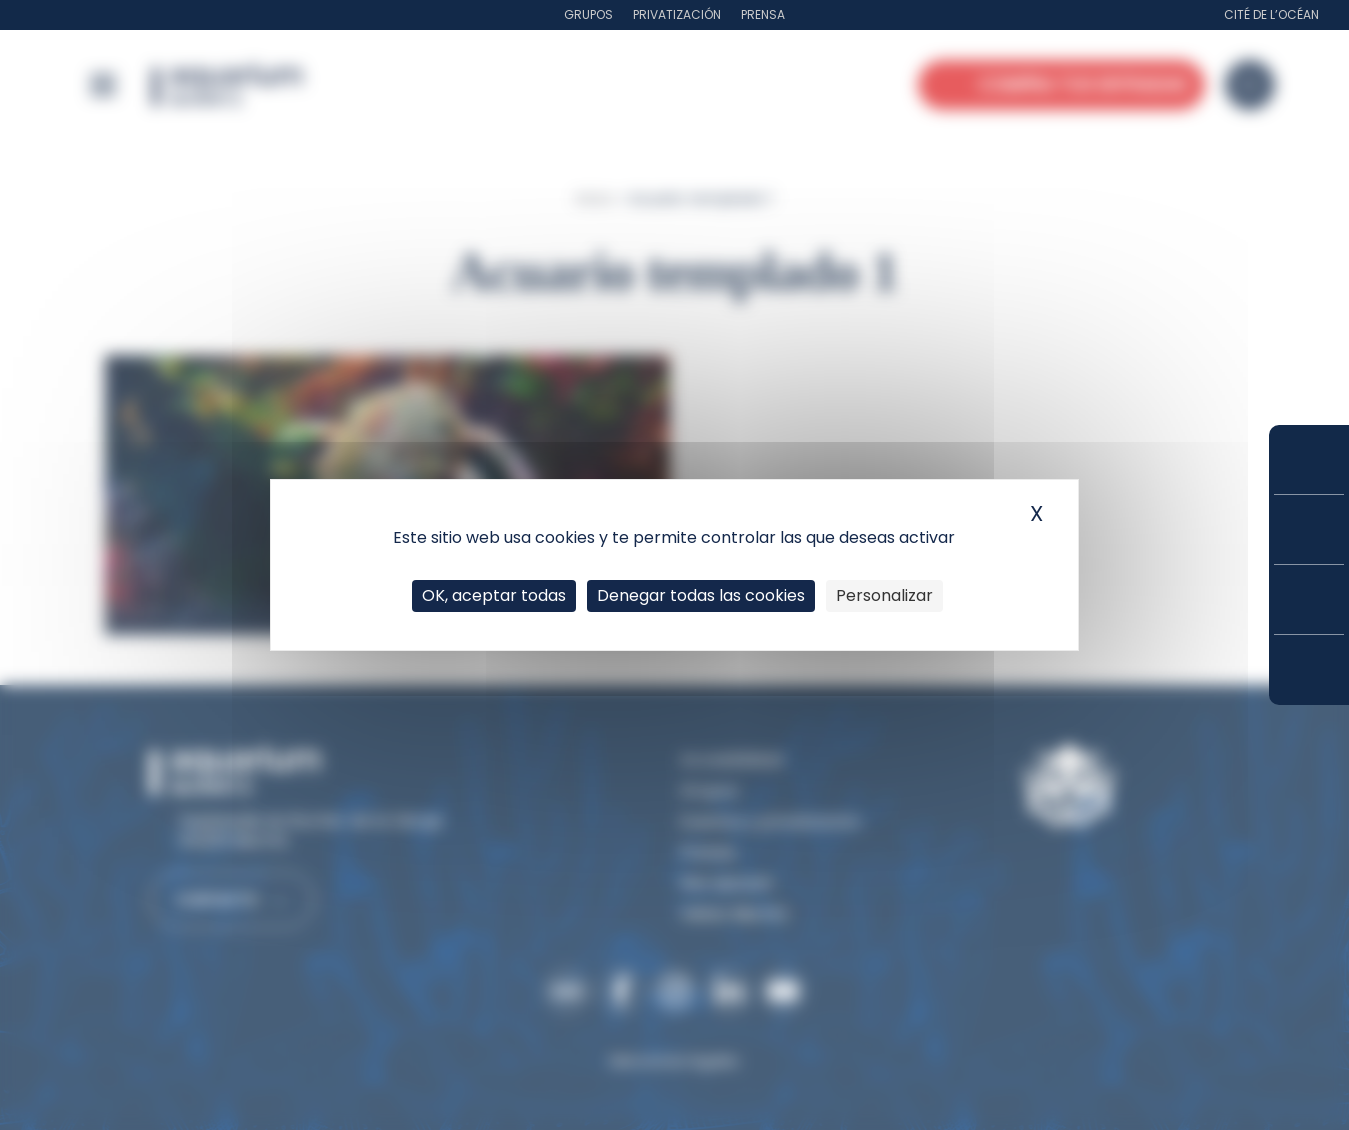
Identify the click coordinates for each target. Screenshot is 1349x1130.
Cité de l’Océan (1271, 14)
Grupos (588, 14)
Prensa (763, 14)
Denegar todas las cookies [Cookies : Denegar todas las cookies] (701, 595)
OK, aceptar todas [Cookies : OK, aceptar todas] (494, 595)
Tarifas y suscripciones (1309, 529)
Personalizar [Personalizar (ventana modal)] (884, 595)
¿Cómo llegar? (1309, 670)
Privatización (677, 14)
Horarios (1309, 599)
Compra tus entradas (1309, 459)
